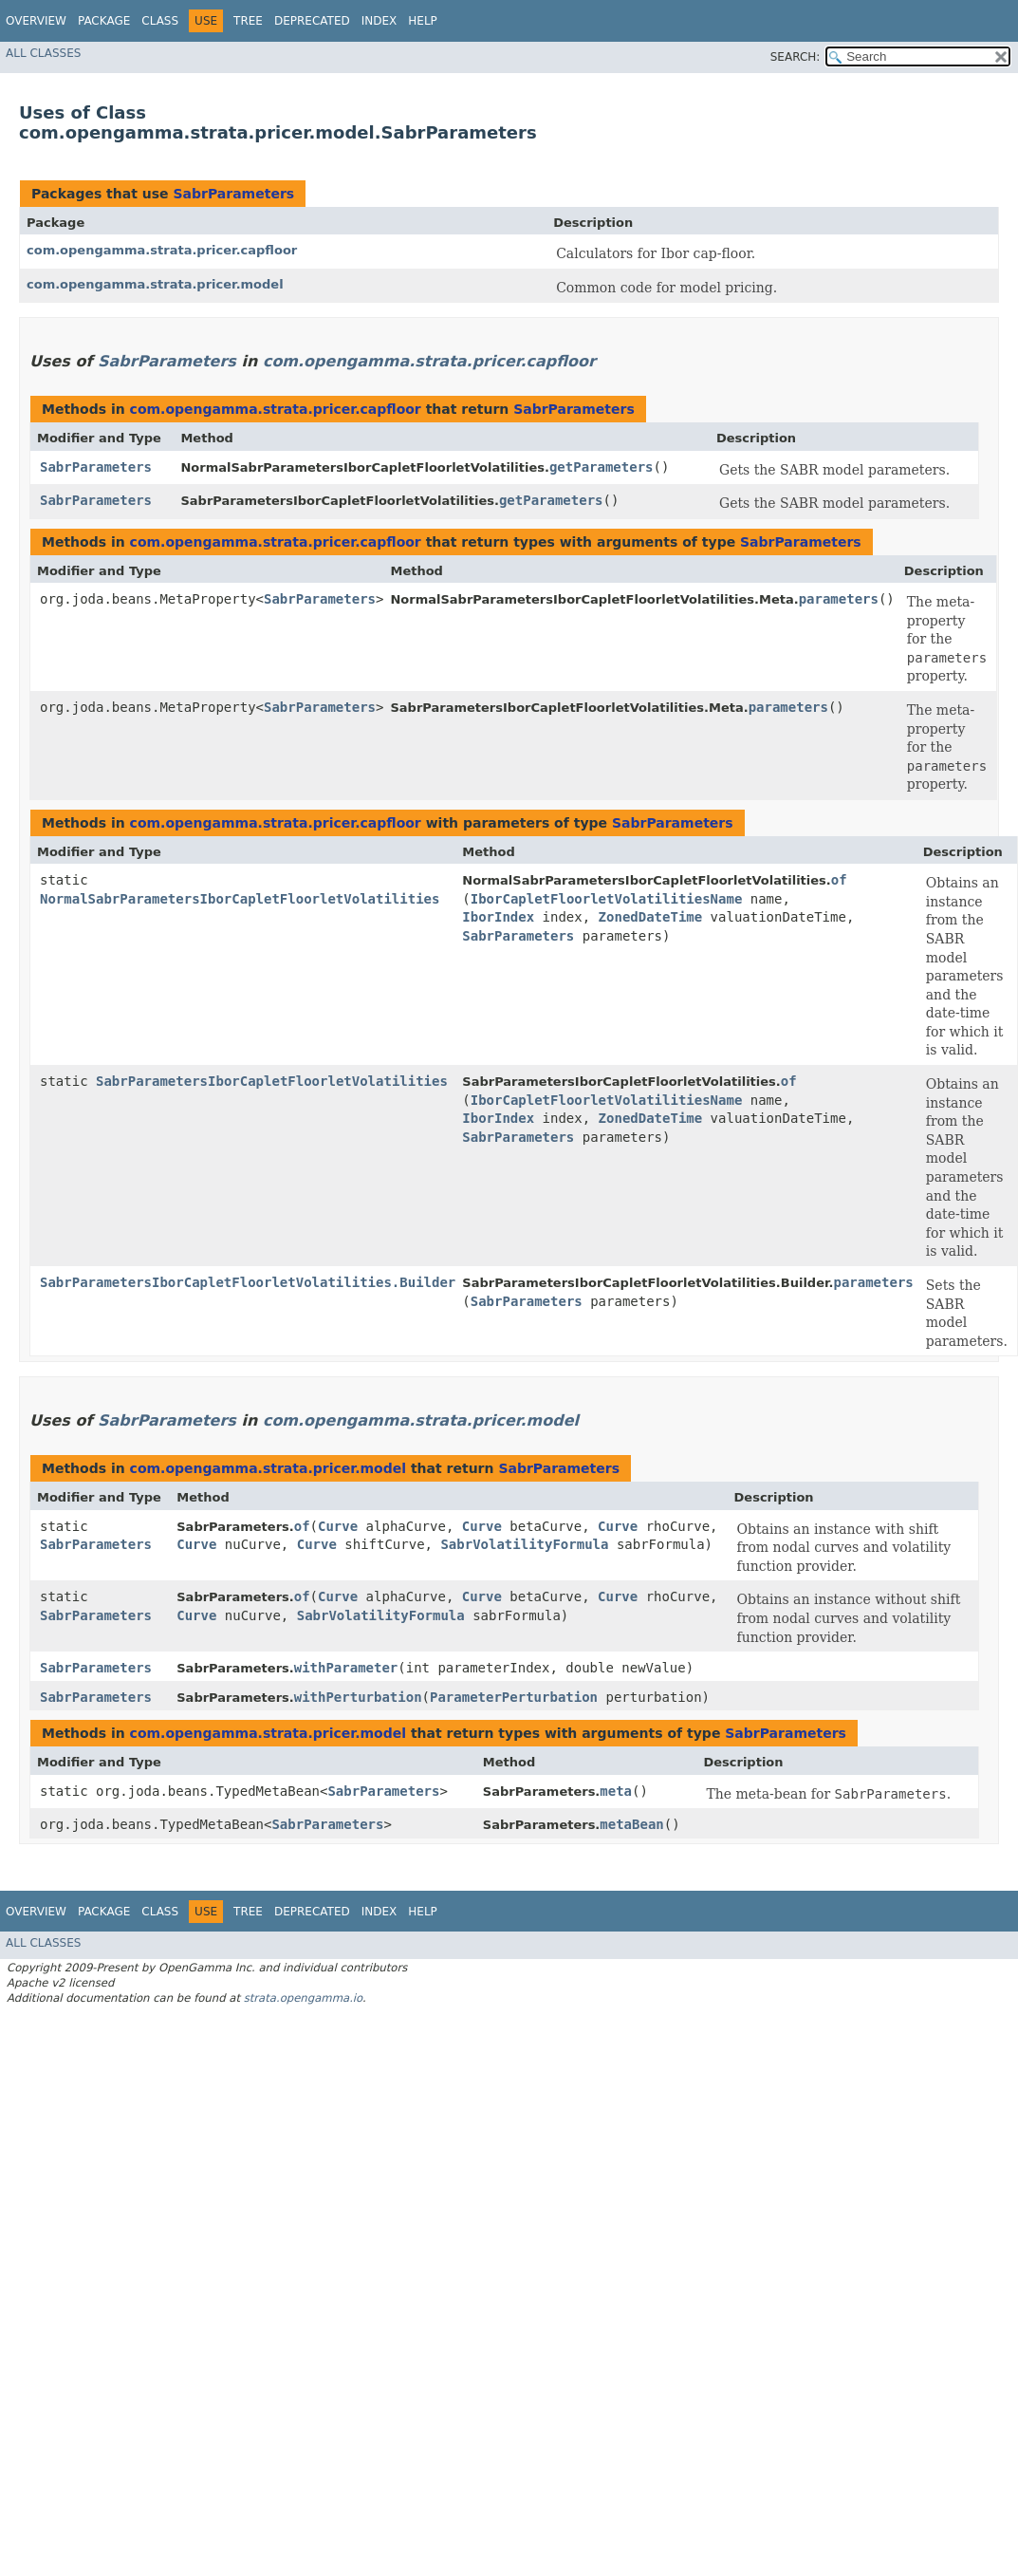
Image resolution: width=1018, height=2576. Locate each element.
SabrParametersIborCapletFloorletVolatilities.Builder (247, 1282)
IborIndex (498, 916)
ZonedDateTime (651, 916)
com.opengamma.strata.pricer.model (155, 284)
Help (422, 21)
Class (159, 21)
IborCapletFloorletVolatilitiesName (607, 898)
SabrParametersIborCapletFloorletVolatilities (272, 1081)
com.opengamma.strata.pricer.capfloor (162, 250)
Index (379, 21)
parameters (839, 599)
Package (104, 21)
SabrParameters (233, 193)
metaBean (631, 1824)
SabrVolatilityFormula (524, 1544)
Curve (338, 1526)
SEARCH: (795, 57)
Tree (248, 21)
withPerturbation (358, 1697)
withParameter (346, 1667)
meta (616, 1791)
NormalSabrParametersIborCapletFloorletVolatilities (239, 898)
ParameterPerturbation (514, 1697)
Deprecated (312, 21)
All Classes (43, 53)
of (839, 879)
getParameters (601, 467)
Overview (36, 21)
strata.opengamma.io (303, 1998)
